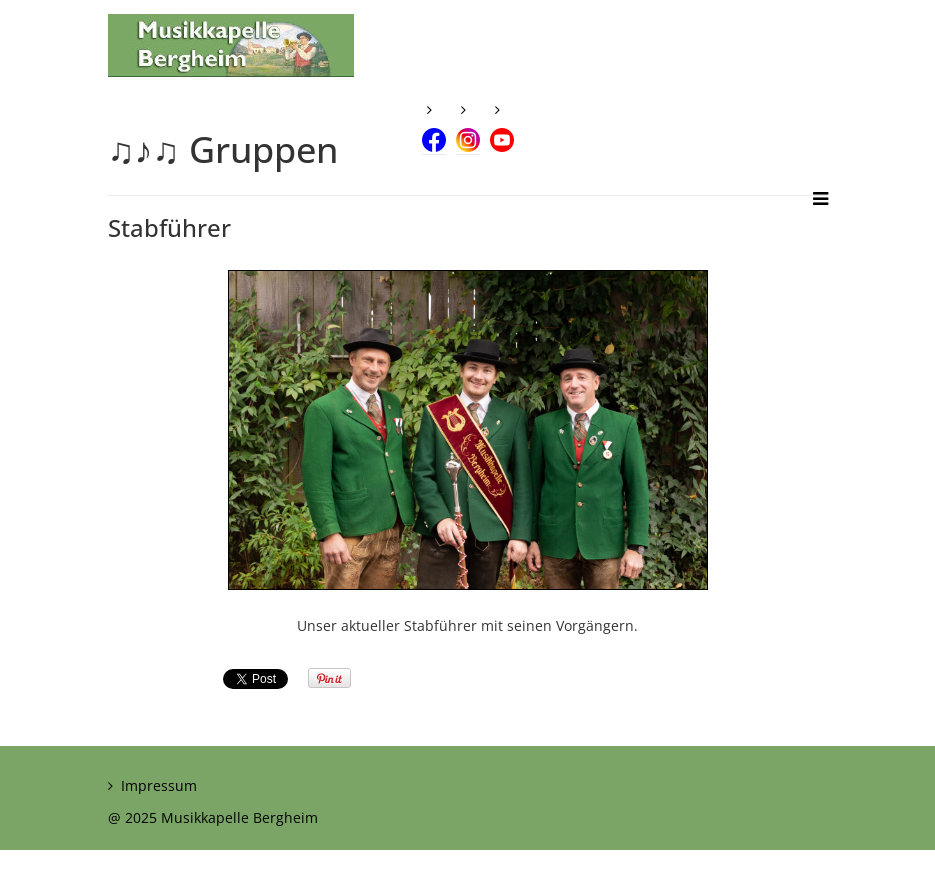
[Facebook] (434, 122)
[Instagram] (468, 122)
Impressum (159, 785)
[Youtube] (502, 122)
